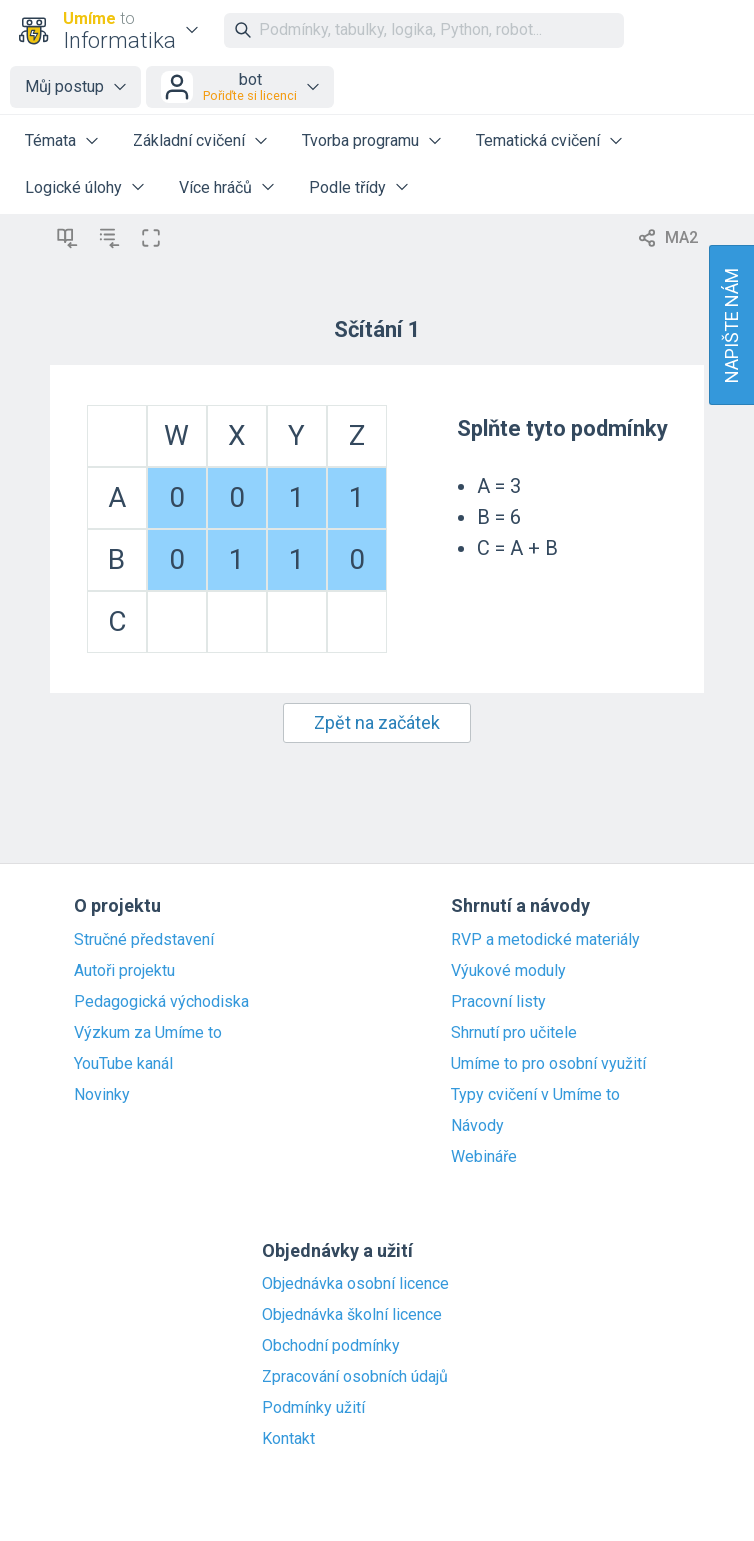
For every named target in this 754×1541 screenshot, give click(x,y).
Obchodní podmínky (331, 1346)
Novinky (102, 1095)
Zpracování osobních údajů (355, 1377)
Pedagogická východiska (161, 1002)
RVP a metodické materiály (545, 940)
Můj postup (64, 86)
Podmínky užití (313, 1408)
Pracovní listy (498, 1002)
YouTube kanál (123, 1064)
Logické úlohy (73, 187)
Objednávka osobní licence (355, 1284)
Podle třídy (347, 187)
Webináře (484, 1157)
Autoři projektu (124, 971)
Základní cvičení (189, 140)
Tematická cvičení (538, 140)
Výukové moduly (508, 971)
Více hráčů (215, 187)
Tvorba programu (360, 140)
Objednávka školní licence (352, 1315)
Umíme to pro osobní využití (548, 1064)
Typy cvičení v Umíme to (535, 1095)
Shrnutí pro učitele (514, 1033)
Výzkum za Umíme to (148, 1033)
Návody (477, 1126)
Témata (50, 140)
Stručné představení (144, 940)
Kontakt (288, 1439)
